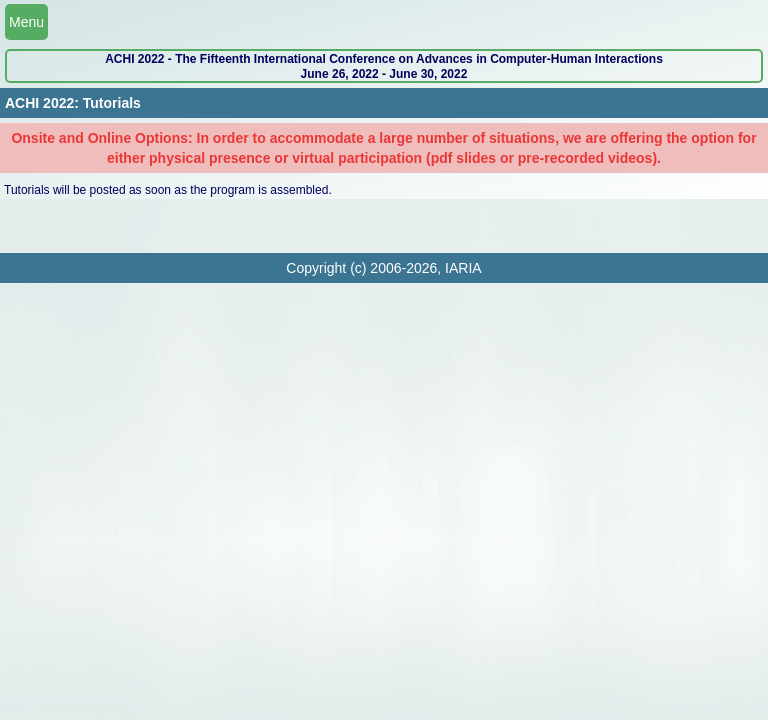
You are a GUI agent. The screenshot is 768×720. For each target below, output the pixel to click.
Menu (26, 22)
